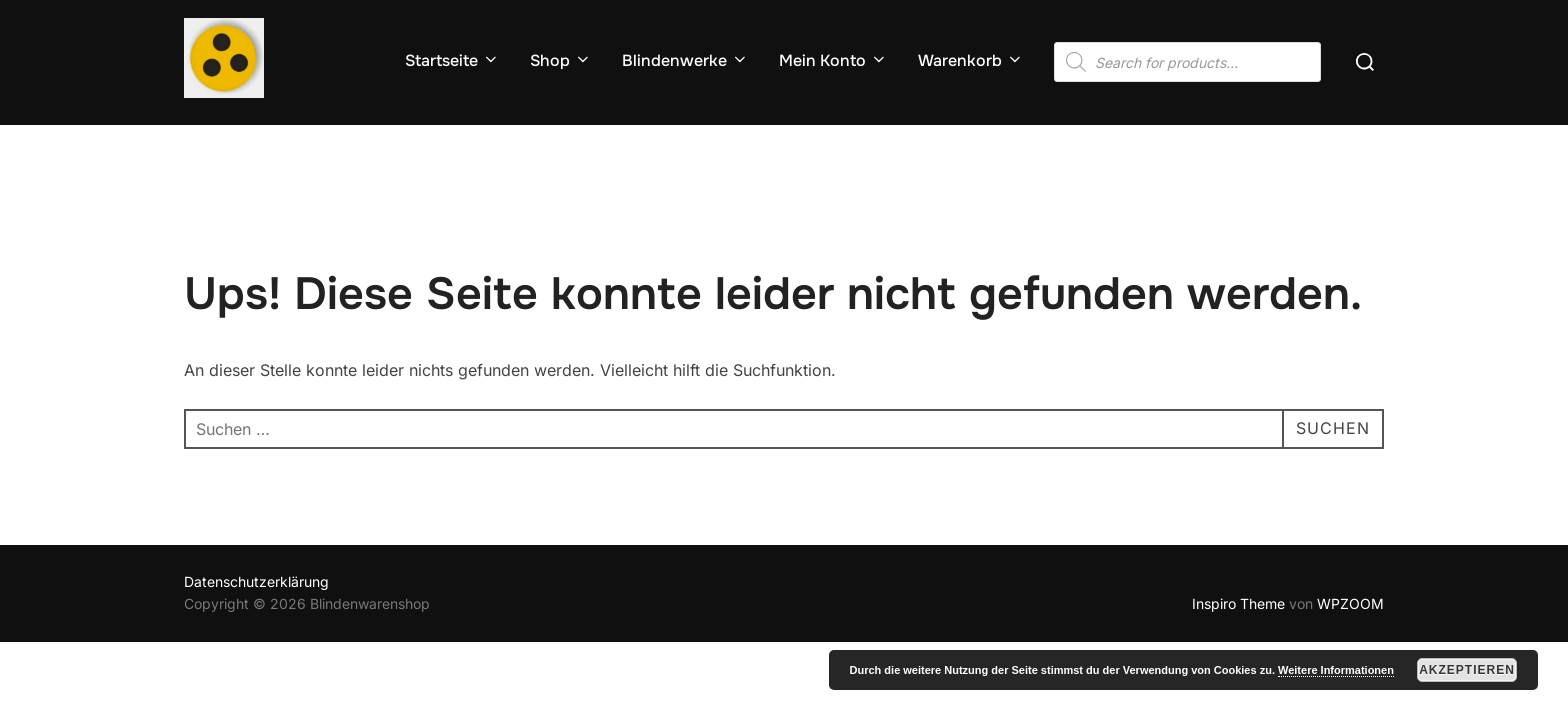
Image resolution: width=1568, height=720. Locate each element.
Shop (561, 60)
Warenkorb (971, 60)
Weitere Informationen (1336, 670)
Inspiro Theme (1238, 603)
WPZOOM (1350, 603)
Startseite (452, 60)
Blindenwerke (685, 60)
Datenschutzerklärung (256, 581)
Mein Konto (833, 60)
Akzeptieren (1467, 670)
